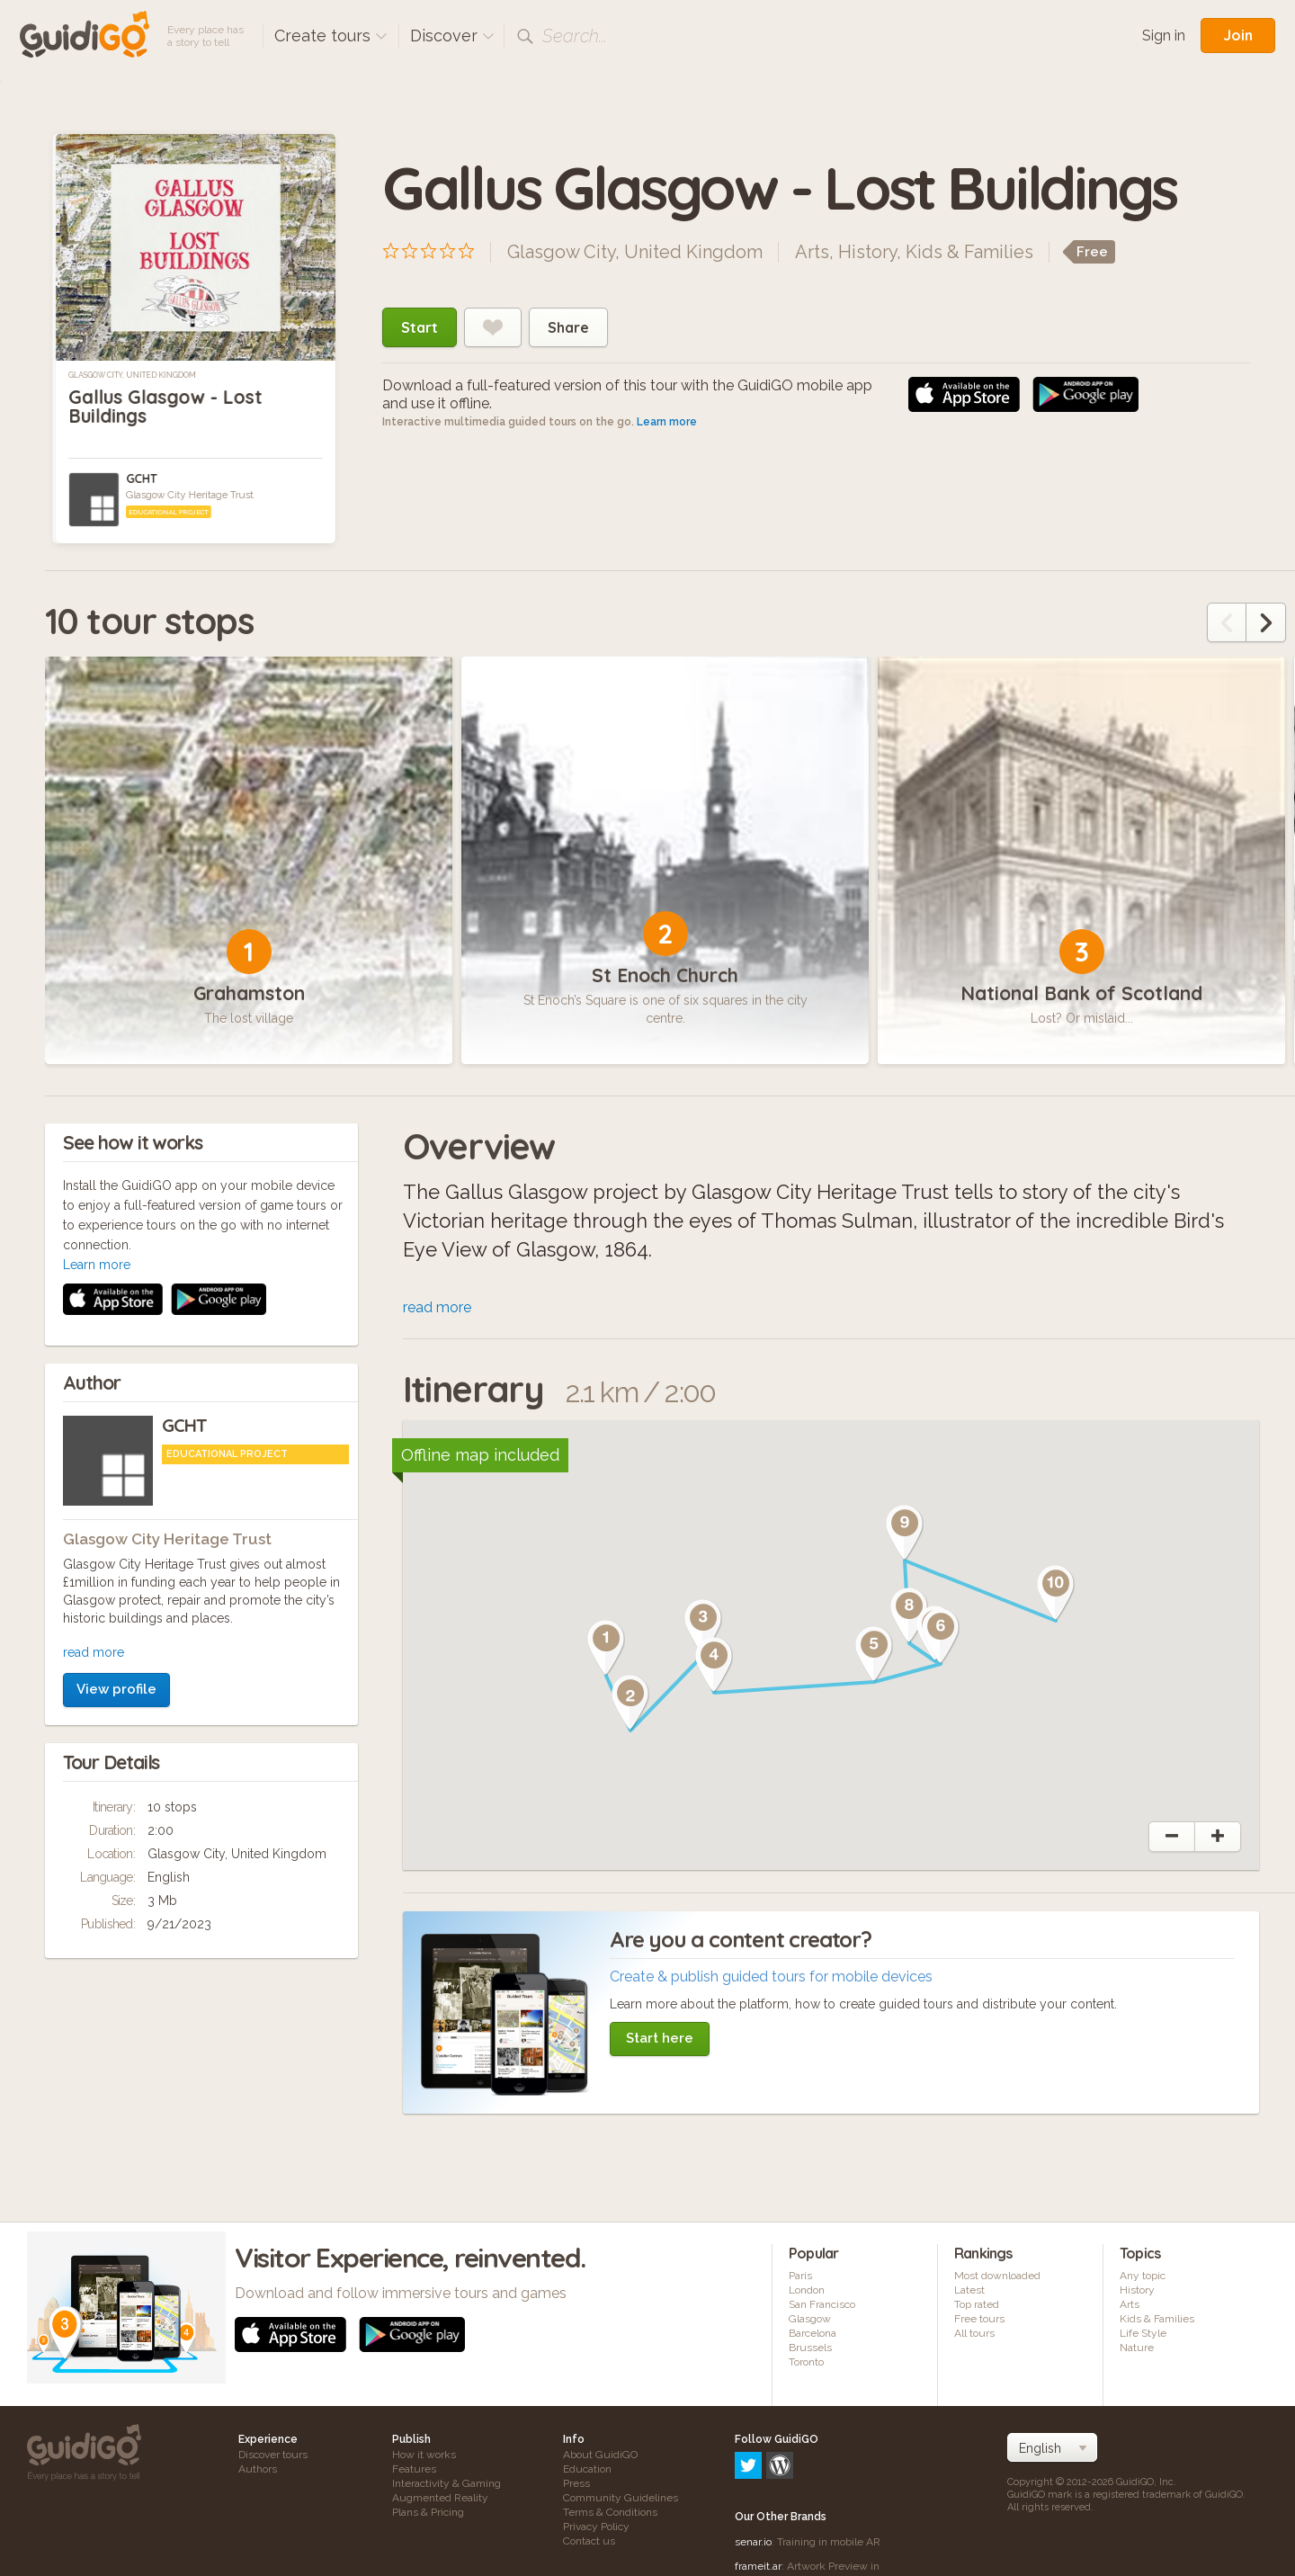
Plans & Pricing (428, 2512)
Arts (812, 252)
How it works (424, 2454)
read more (93, 1412)
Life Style (1143, 2333)
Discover (452, 35)
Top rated (976, 2304)
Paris (800, 2275)
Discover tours (273, 2454)
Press (576, 2483)
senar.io (753, 2464)
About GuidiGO (600, 2454)
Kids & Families (969, 252)
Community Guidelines (620, 2497)
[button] (606, 1648)
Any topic (1143, 2275)
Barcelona (812, 2333)
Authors (257, 2469)
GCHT (141, 478)
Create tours (331, 35)
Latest (969, 2290)
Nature (1137, 2347)
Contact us (589, 2541)
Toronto (806, 2362)
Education (587, 2469)
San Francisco (822, 2304)
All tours (974, 2333)
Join (1238, 35)
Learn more (667, 422)
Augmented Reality (440, 2497)
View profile (116, 1449)
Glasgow (810, 2318)
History (867, 252)
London (807, 2290)
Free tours (979, 2318)
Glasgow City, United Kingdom (132, 375)
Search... (574, 36)
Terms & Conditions (610, 2512)
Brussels (810, 2347)
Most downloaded (997, 2275)
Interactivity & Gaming (446, 2483)
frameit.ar (758, 2488)
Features (414, 2469)
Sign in (1163, 35)
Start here (659, 2038)
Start (419, 327)
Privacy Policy (596, 2526)
